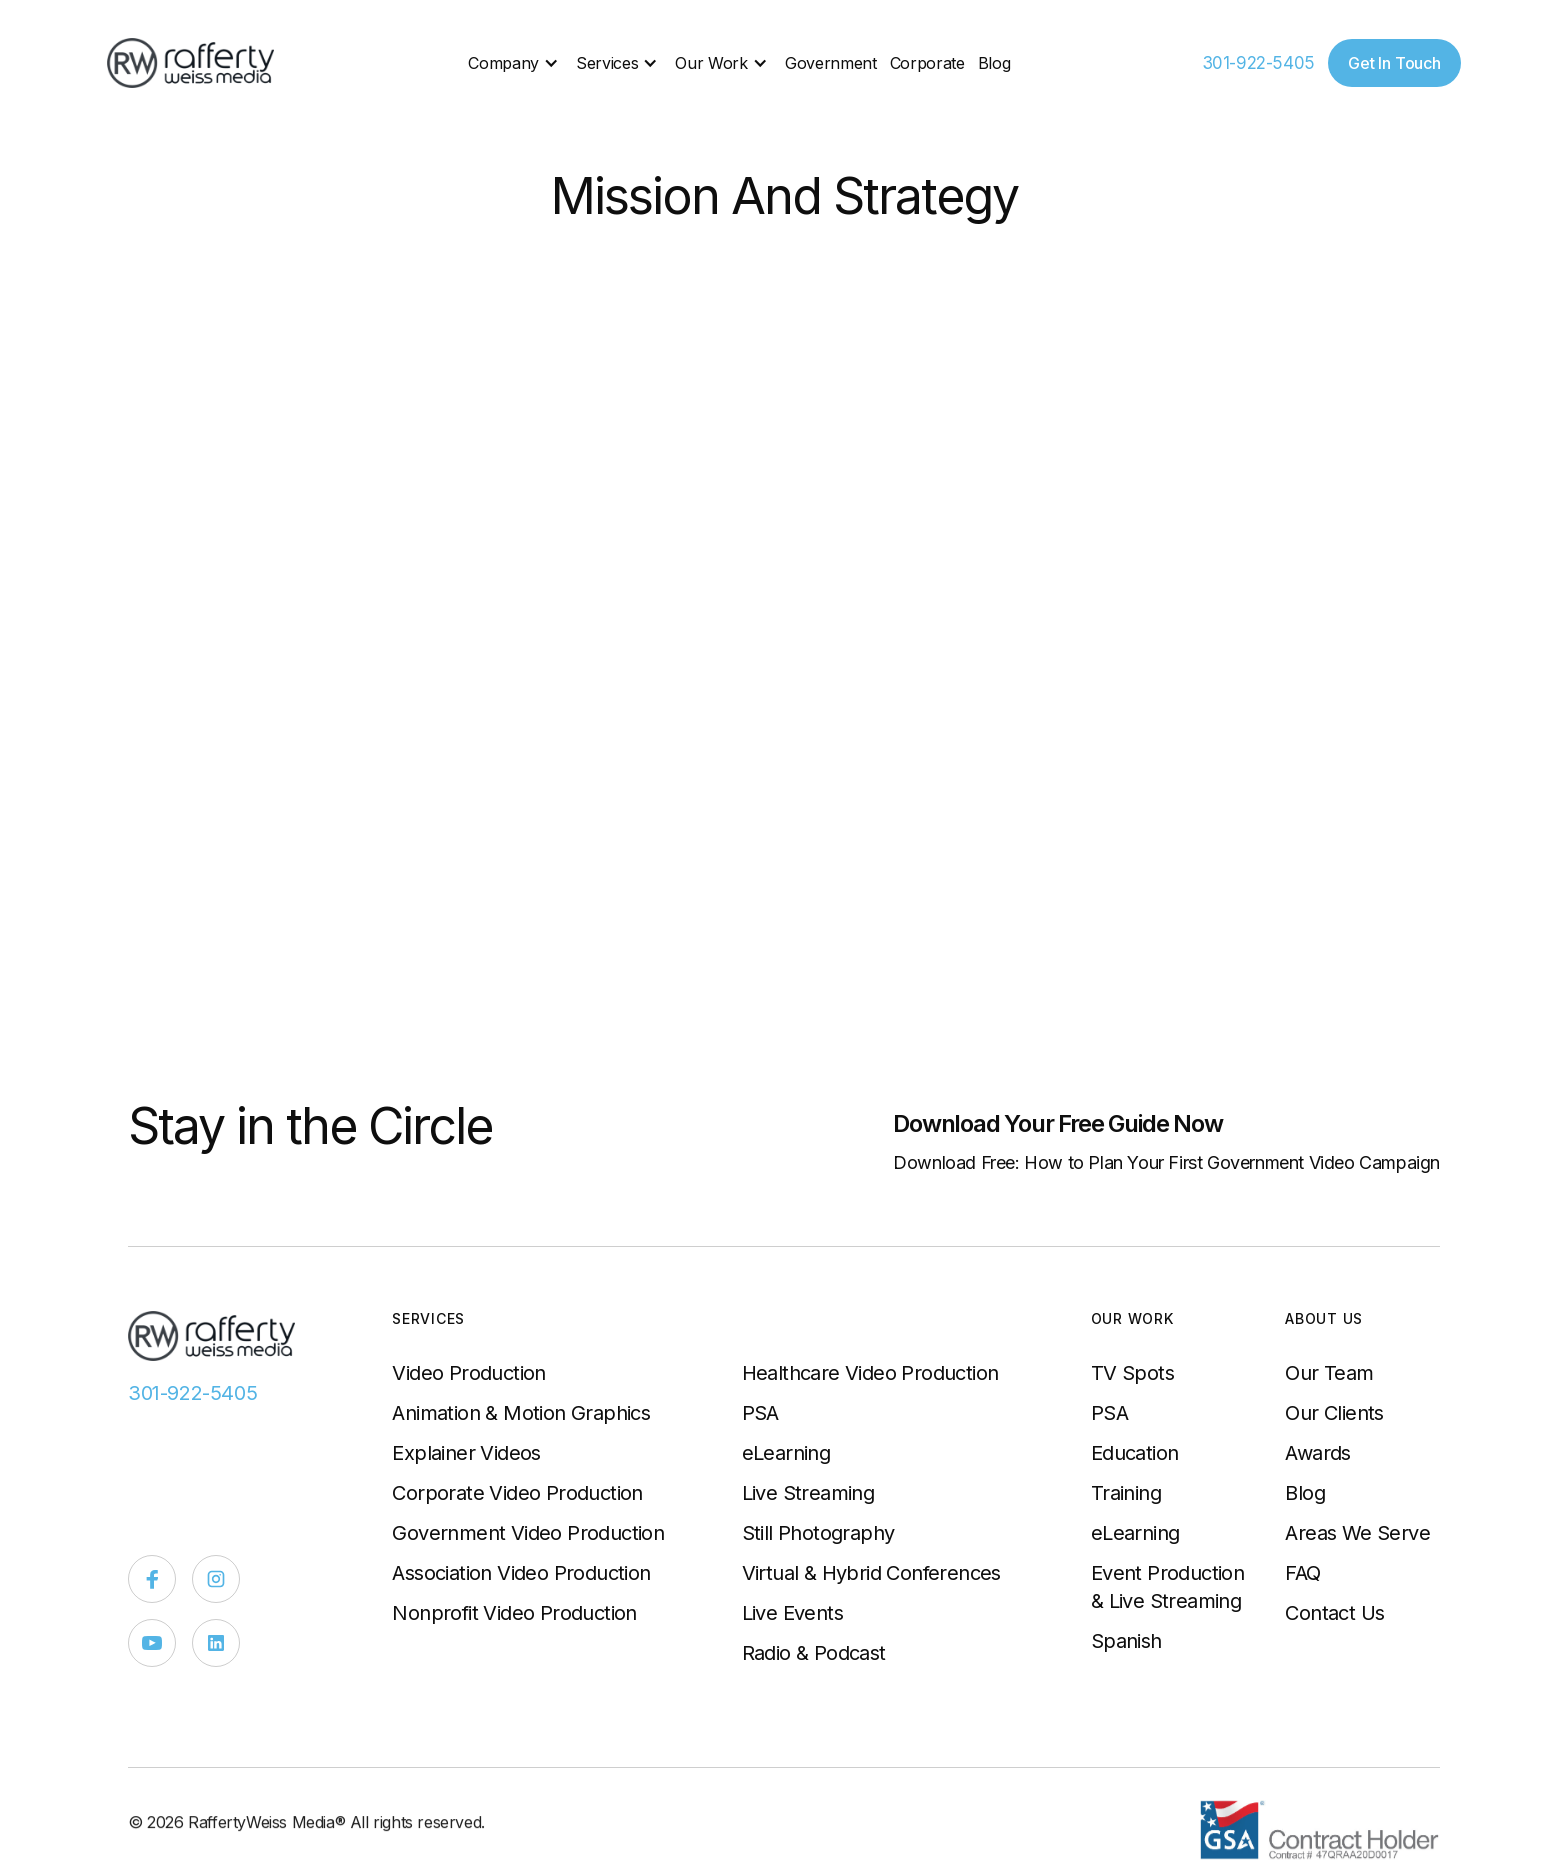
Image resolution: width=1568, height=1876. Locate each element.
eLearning (786, 1453)
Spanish (1126, 1641)
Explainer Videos (466, 1453)
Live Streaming (808, 1493)
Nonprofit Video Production (514, 1613)
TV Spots (1132, 1373)
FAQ (1302, 1573)
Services (607, 63)
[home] (192, 63)
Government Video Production (528, 1533)
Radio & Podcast (814, 1653)
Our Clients (1334, 1413)
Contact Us (1334, 1613)
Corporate (927, 63)
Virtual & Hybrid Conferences (871, 1573)
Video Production (468, 1373)
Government (831, 63)
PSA (760, 1413)
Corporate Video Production (517, 1493)
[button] (515, 63)
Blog (994, 63)
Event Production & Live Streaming (1167, 1587)
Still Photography (818, 1533)
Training (1126, 1493)
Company (503, 63)
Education (1135, 1453)
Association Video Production (521, 1573)
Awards (1317, 1453)
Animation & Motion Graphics (521, 1413)
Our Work (711, 63)
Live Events (792, 1613)
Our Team (1329, 1373)
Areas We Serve (1357, 1533)
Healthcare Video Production (870, 1373)
